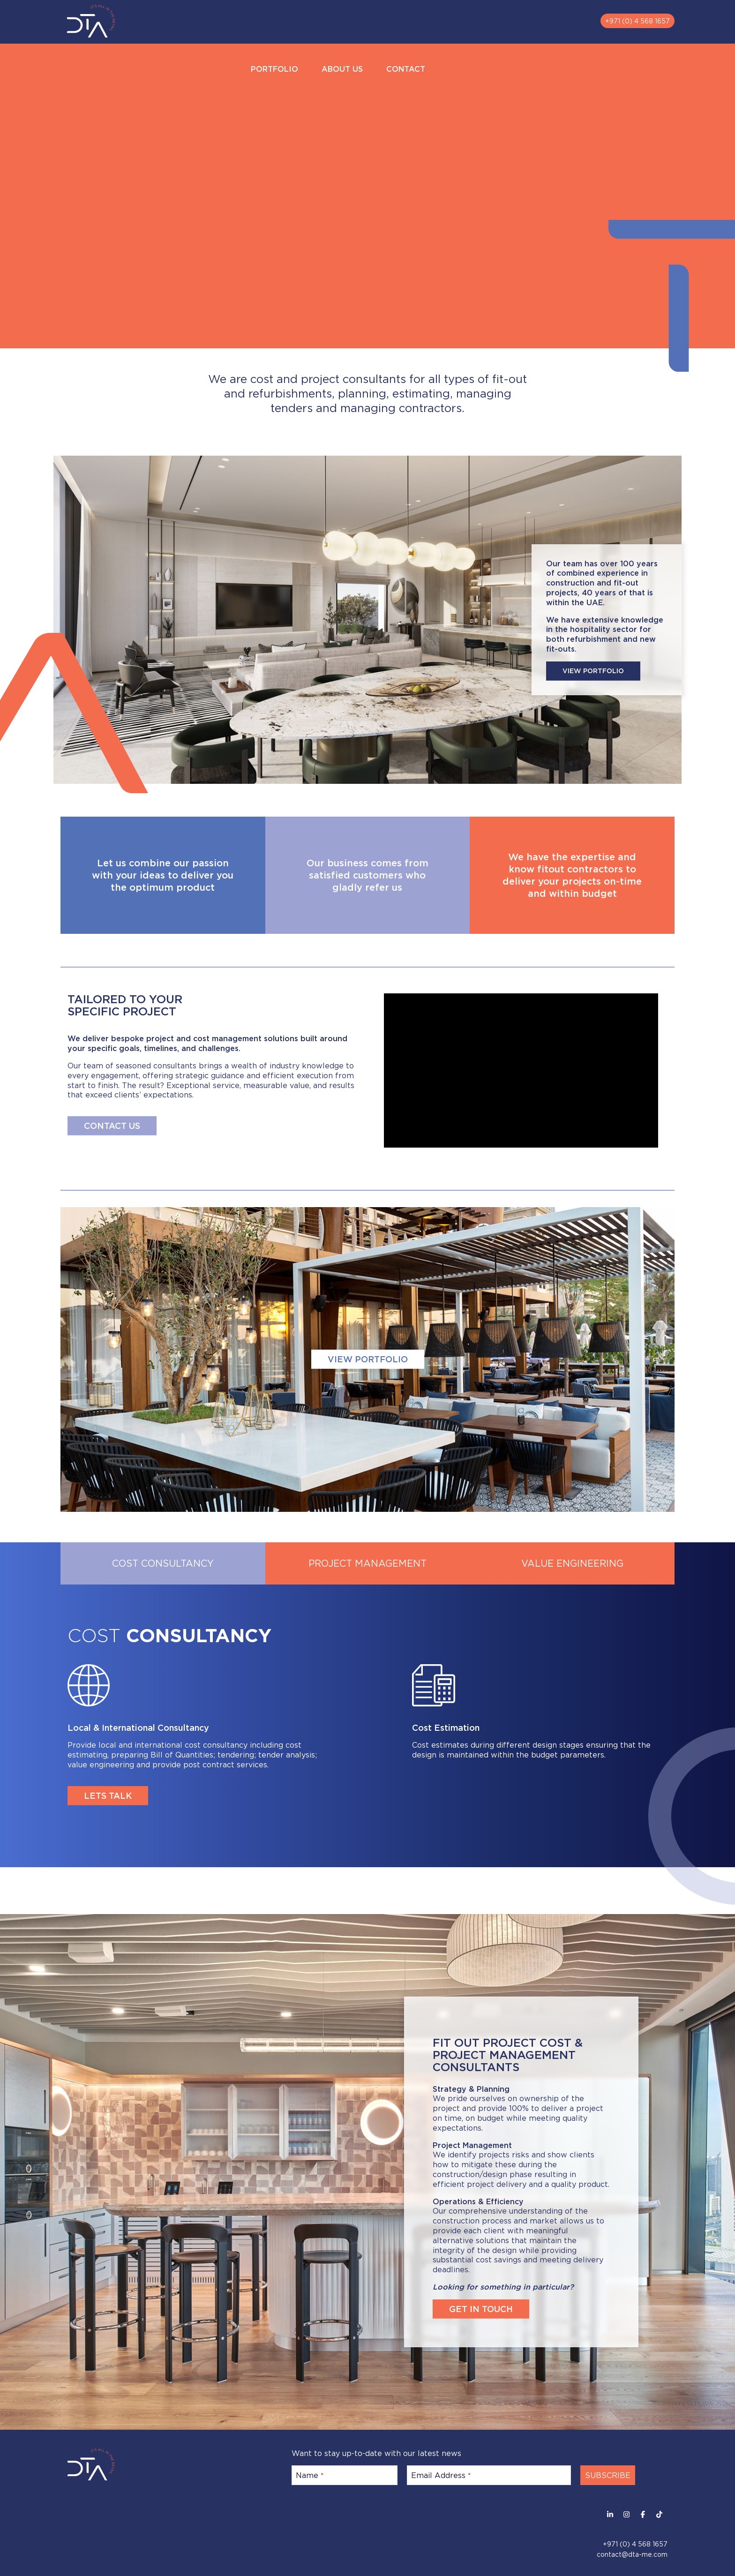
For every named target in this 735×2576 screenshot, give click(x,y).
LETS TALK (108, 1795)
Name (309, 2475)
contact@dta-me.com (632, 2554)
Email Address (441, 2475)
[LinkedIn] (610, 2514)
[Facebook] (643, 2514)
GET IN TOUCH (481, 2308)
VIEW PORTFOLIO (593, 670)
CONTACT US (112, 1125)
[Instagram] (626, 2514)
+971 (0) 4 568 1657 (637, 20)
